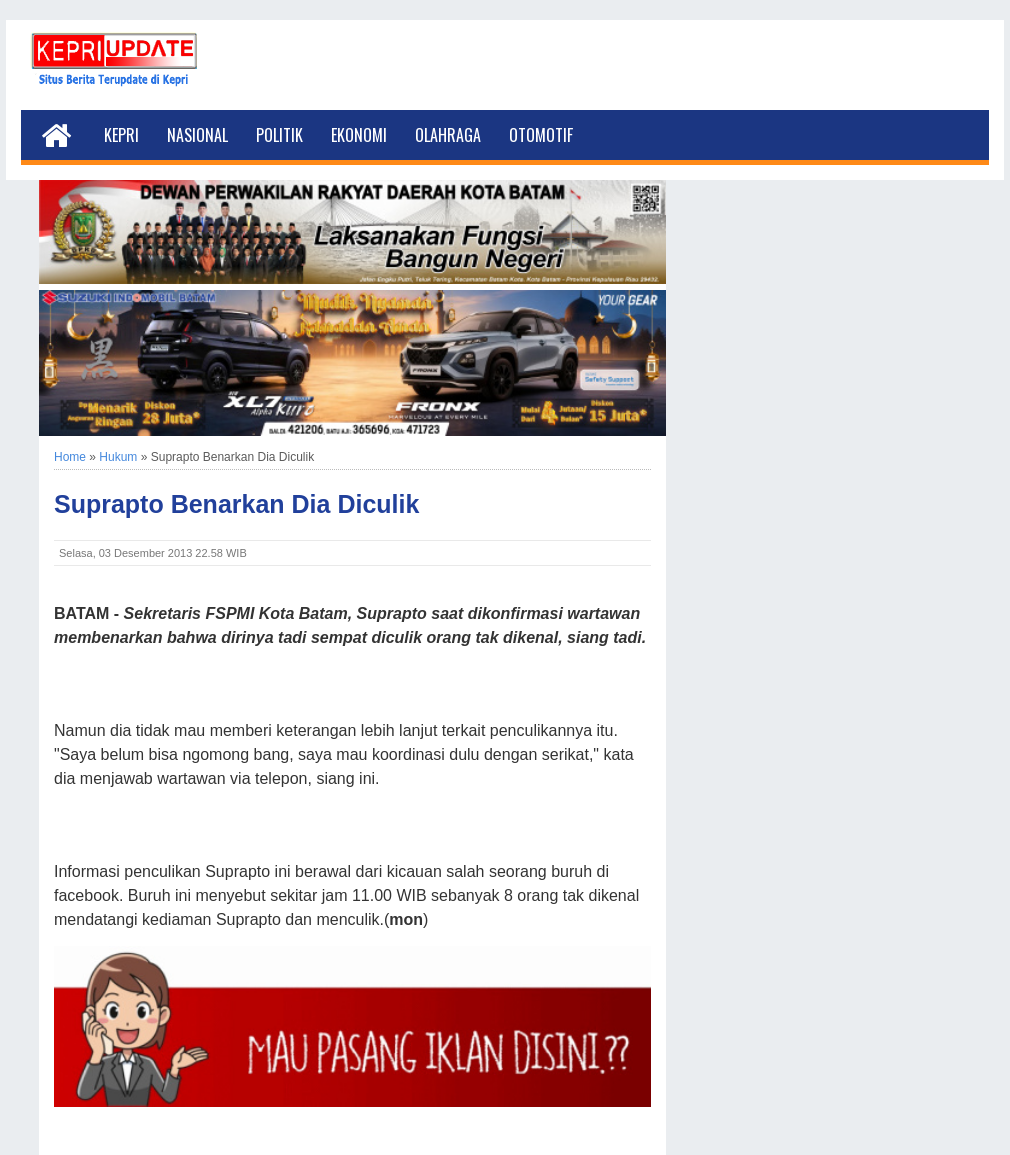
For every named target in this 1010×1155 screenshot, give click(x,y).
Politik (279, 135)
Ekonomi (359, 135)
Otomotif (541, 135)
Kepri (121, 135)
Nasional (197, 135)
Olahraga (448, 135)
